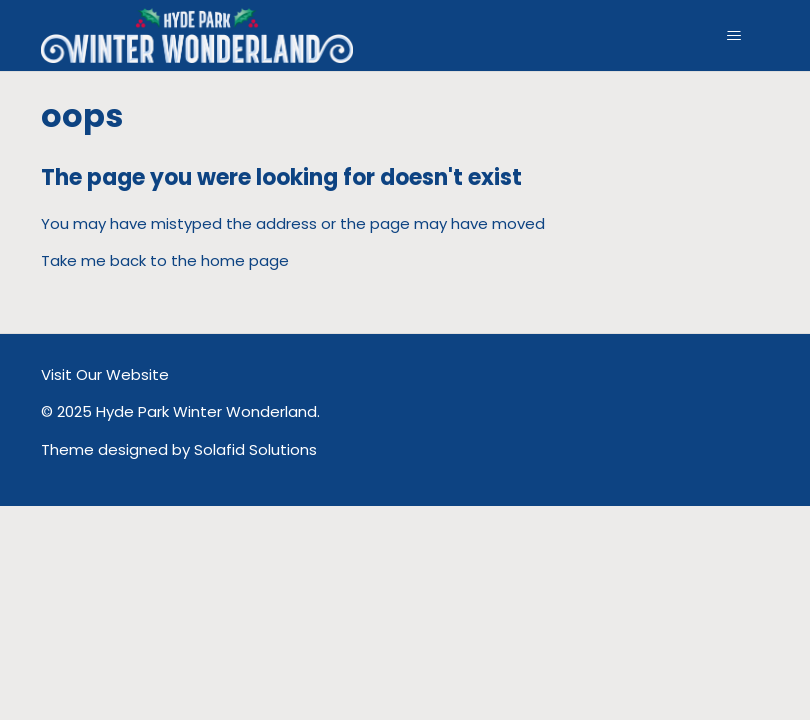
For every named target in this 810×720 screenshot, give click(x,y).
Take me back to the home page (165, 260)
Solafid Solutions (255, 449)
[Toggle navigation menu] (734, 36)
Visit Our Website (105, 374)
